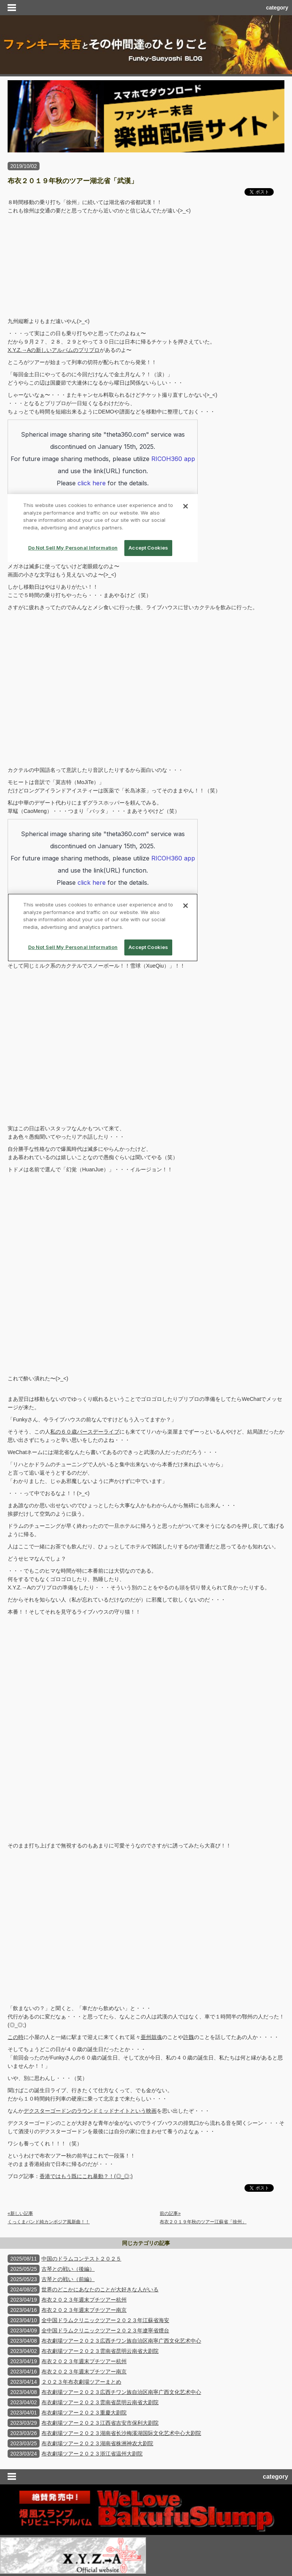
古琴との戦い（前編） (68, 2279)
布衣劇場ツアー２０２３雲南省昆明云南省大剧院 (100, 2351)
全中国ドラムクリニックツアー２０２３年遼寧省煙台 (105, 2330)
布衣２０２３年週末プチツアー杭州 (84, 2300)
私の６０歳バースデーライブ (84, 1432)
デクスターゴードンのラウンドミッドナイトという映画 (90, 2111)
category (277, 8)
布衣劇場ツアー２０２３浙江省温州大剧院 (92, 2454)
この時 (16, 2037)
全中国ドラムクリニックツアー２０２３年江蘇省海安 (105, 2320)
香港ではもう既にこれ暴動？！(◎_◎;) (86, 2176)
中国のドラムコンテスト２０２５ (81, 2259)
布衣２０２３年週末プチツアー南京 (84, 2310)
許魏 (188, 2037)
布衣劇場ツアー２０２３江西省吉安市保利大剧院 (100, 2423)
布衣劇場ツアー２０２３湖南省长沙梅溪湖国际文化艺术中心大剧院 (121, 2433)
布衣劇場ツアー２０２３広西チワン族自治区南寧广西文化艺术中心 (121, 2341)
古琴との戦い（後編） (68, 2269)
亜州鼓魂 (151, 2037)
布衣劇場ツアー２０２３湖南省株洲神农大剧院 (97, 2443)
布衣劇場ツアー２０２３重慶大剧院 (84, 2413)
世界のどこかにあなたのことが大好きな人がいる (100, 2289)
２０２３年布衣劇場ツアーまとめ (81, 2382)
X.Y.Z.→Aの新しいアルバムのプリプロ (54, 350)
